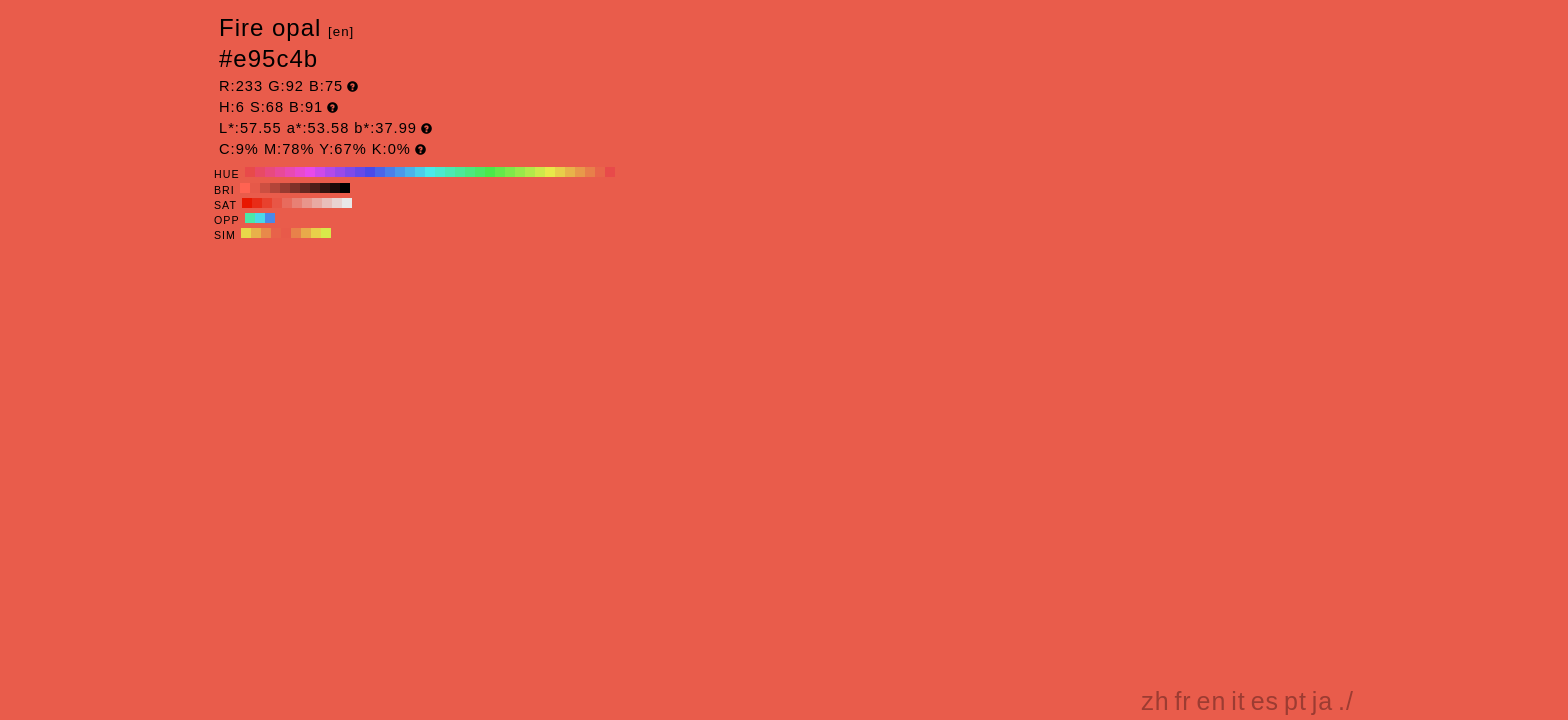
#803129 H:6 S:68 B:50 (295, 188)
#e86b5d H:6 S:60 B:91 (287, 203)
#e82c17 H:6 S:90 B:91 (257, 203)
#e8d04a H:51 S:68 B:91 (316, 233)
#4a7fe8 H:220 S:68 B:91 (390, 172)
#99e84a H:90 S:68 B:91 (520, 172)
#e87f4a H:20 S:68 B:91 (590, 172)
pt (1295, 701)
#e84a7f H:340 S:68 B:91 (270, 172)
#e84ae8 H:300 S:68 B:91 (310, 172)
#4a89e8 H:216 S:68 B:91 (270, 218)
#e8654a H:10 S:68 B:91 (600, 172)
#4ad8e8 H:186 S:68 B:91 (260, 218)
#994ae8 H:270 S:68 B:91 (340, 172)
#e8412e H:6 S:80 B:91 (267, 203)
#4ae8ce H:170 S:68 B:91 (440, 172)
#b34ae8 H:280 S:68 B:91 (330, 172)
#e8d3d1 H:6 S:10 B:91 (337, 203)
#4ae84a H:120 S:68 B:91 (490, 172)
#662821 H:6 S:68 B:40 (305, 188)
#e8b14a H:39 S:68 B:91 (256, 233)
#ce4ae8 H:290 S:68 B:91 (320, 172)
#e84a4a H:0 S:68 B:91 (610, 172)
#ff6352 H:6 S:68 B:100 (245, 188)
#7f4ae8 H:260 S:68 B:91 (350, 172)
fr (1182, 701)
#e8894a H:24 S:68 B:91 (266, 233)
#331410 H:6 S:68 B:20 (325, 188)
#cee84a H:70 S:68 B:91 (540, 172)
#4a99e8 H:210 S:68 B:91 (400, 172)
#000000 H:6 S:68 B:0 (345, 188)
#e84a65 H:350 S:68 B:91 (260, 172)
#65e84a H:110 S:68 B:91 (500, 172)
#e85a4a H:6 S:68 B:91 (286, 233)
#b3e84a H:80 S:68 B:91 (530, 172)
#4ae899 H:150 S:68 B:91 (460, 172)
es (1265, 701)
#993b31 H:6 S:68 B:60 (285, 188)
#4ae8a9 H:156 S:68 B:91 (250, 218)
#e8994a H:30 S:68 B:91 (580, 172)
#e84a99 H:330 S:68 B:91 (280, 172)
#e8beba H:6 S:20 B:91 (327, 203)
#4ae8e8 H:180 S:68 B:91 (430, 172)
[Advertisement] (1186, 534)
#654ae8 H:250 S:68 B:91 (360, 172)
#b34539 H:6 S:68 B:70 (275, 188)
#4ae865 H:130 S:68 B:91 (480, 172)
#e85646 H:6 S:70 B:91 (277, 203)
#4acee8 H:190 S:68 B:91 (420, 172)
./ (1346, 701)
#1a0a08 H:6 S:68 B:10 (335, 188)
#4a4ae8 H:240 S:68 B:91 (370, 172)
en (1212, 701)
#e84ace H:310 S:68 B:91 (300, 172)
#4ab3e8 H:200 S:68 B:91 (410, 172)
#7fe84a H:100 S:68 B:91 (510, 172)
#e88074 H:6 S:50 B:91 (297, 203)
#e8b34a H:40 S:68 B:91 (570, 172)
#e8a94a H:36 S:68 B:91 (306, 233)
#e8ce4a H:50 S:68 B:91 (560, 172)
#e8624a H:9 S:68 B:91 (276, 233)
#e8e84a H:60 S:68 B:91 (550, 172)
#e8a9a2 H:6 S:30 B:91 (317, 203)
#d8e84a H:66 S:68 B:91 (326, 233)
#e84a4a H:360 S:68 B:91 (250, 172)
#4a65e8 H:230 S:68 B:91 (380, 172)
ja (1322, 701)
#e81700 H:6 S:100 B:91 (247, 203)
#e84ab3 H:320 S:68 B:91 (290, 172)
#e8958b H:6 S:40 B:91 (307, 203)
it (1238, 701)
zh (1155, 701)
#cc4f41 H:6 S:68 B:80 (265, 188)
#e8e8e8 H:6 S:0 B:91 (347, 203)
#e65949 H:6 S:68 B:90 (255, 188)
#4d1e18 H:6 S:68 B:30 (315, 188)
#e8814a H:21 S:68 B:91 (296, 233)
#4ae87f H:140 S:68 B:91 (470, 172)
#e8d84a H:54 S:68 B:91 (246, 233)
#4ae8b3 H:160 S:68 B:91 (450, 172)
